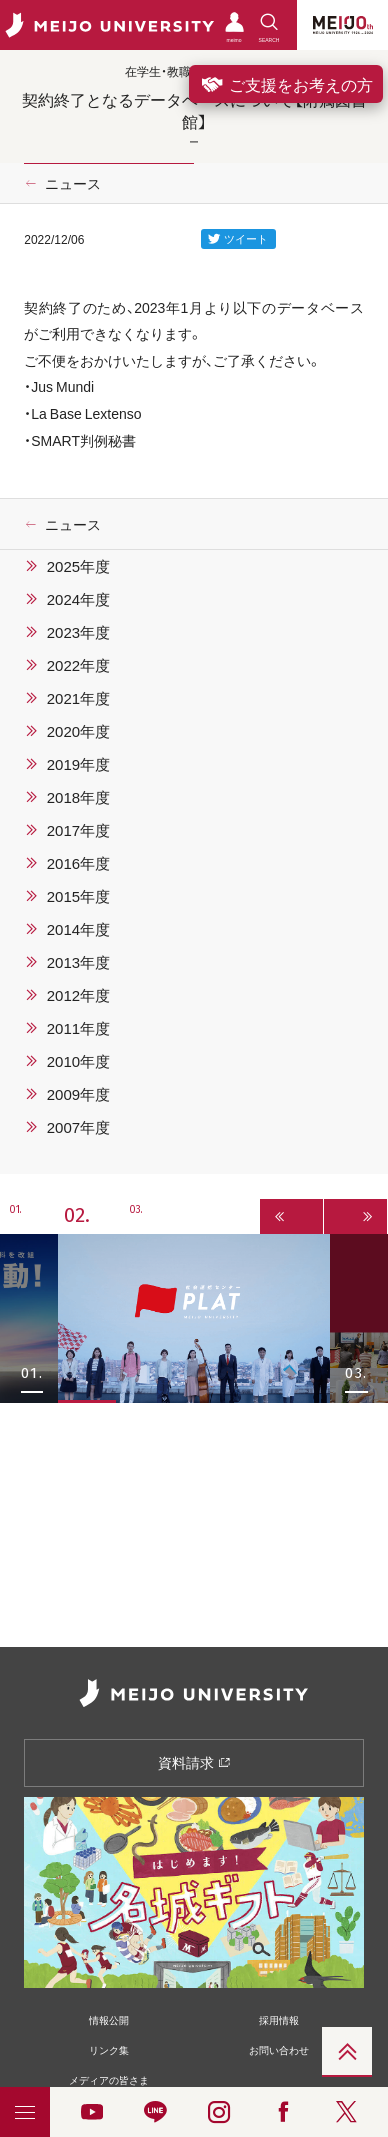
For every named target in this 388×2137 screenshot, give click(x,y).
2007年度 (78, 1127)
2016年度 (78, 863)
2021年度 (78, 698)
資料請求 (194, 1762)
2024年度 (78, 599)
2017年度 (78, 830)
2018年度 (78, 797)
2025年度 (78, 566)
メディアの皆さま (109, 2079)
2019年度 (78, 764)
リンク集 (109, 2049)
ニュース (73, 183)
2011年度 (78, 1028)
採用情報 (279, 2019)
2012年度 (78, 995)
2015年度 (78, 896)
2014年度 (78, 929)
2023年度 (78, 632)
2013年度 (78, 962)
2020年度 (78, 731)
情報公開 (109, 2019)
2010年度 (78, 1061)
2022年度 (78, 665)
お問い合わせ (279, 2049)
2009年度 (78, 1094)
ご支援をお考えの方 (286, 84)
